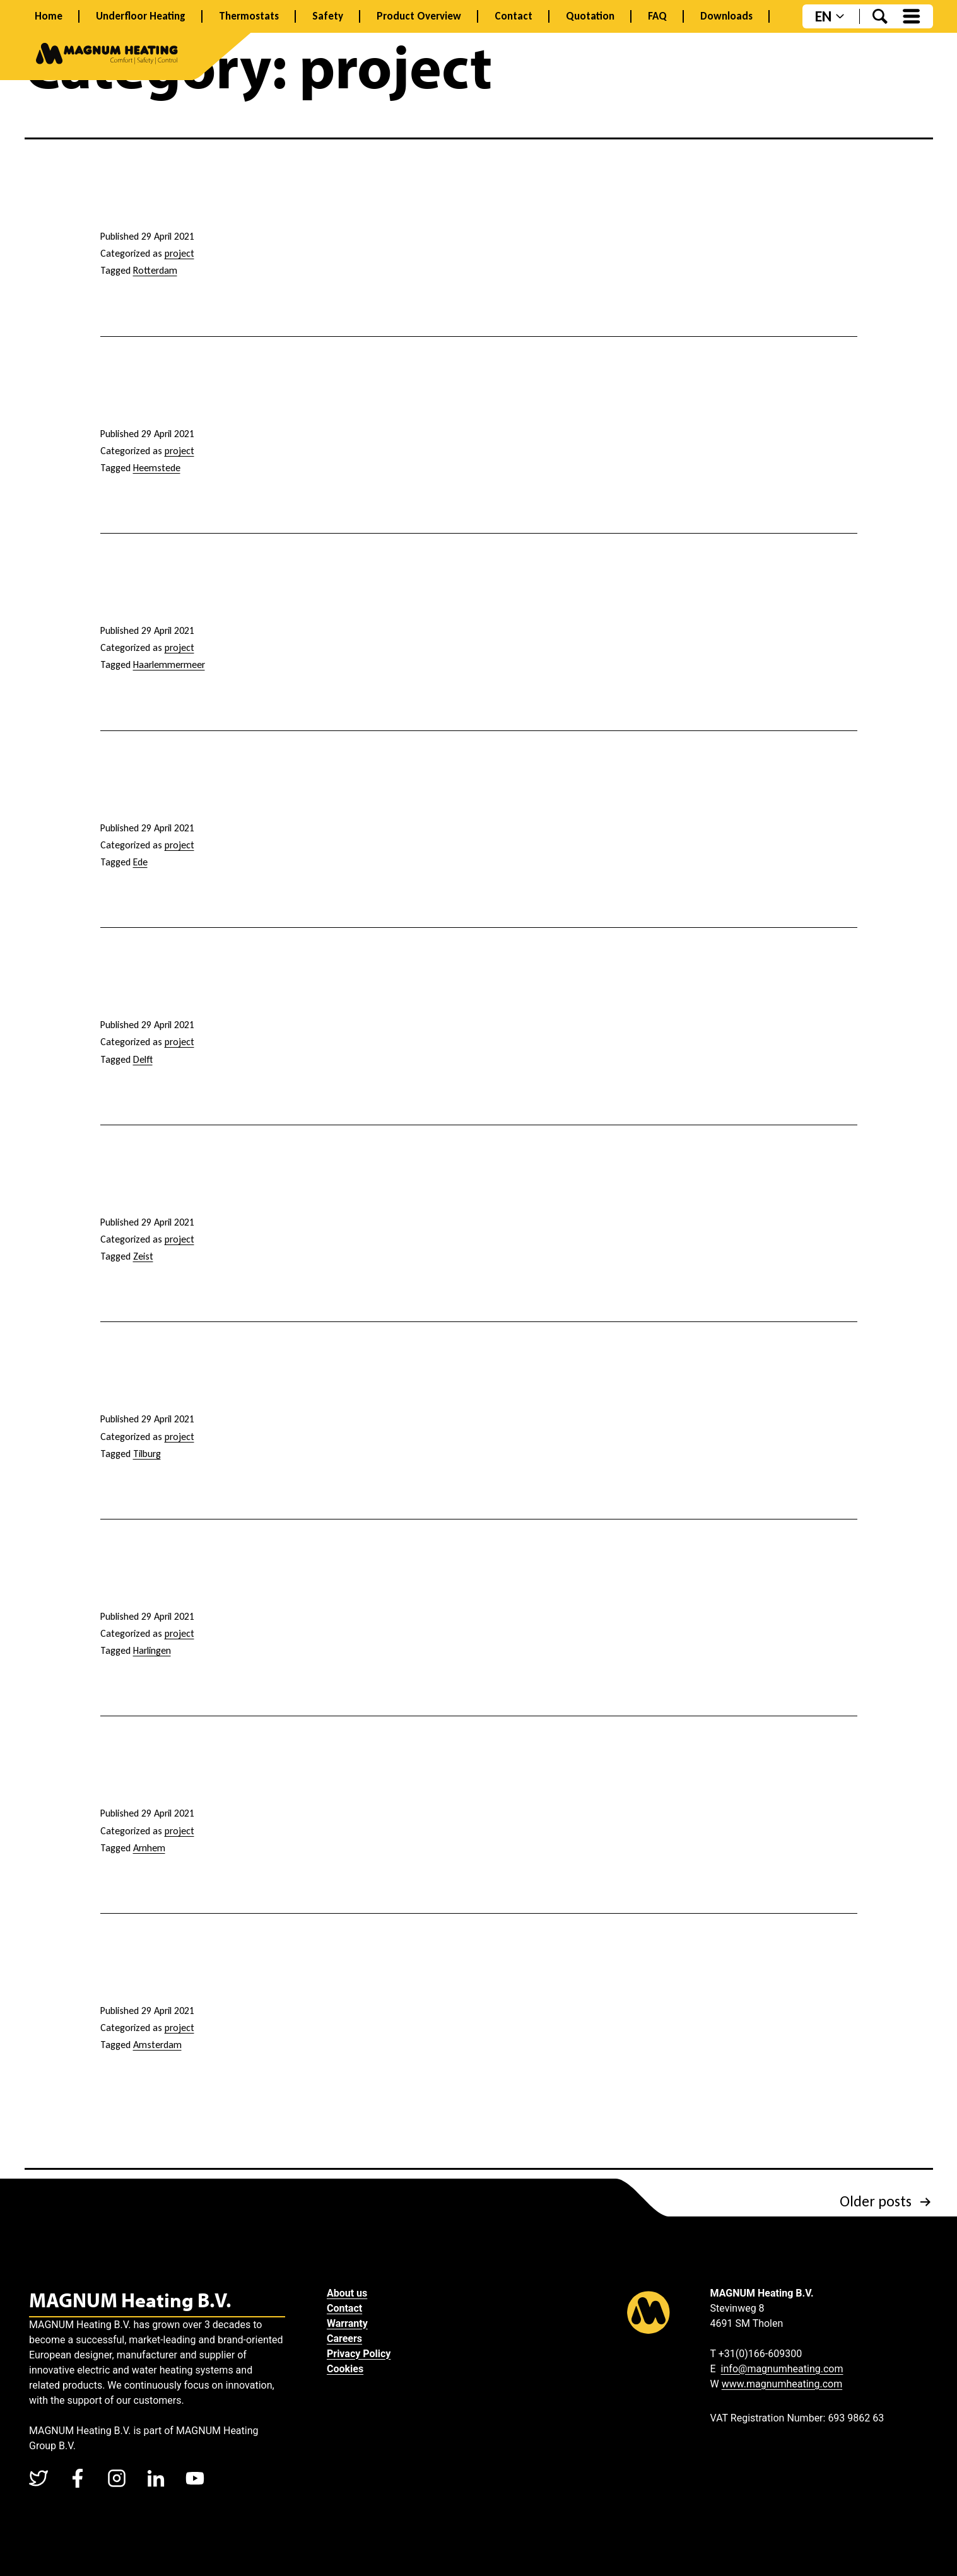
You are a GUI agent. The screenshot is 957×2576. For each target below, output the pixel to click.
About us (351, 2293)
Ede (140, 862)
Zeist (143, 1256)
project (179, 253)
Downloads (726, 16)
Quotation (590, 16)
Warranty (351, 2323)
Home (48, 16)
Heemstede (156, 468)
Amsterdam (157, 2045)
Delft (143, 1059)
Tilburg (147, 1454)
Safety (327, 16)
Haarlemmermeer (169, 664)
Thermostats (249, 16)
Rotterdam (155, 270)
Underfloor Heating (140, 16)
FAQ (657, 16)
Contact (513, 16)
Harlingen (152, 1650)
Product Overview (419, 16)
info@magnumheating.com (782, 2369)
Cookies (349, 2369)
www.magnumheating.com (782, 2384)
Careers (348, 2339)
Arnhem (149, 1848)
